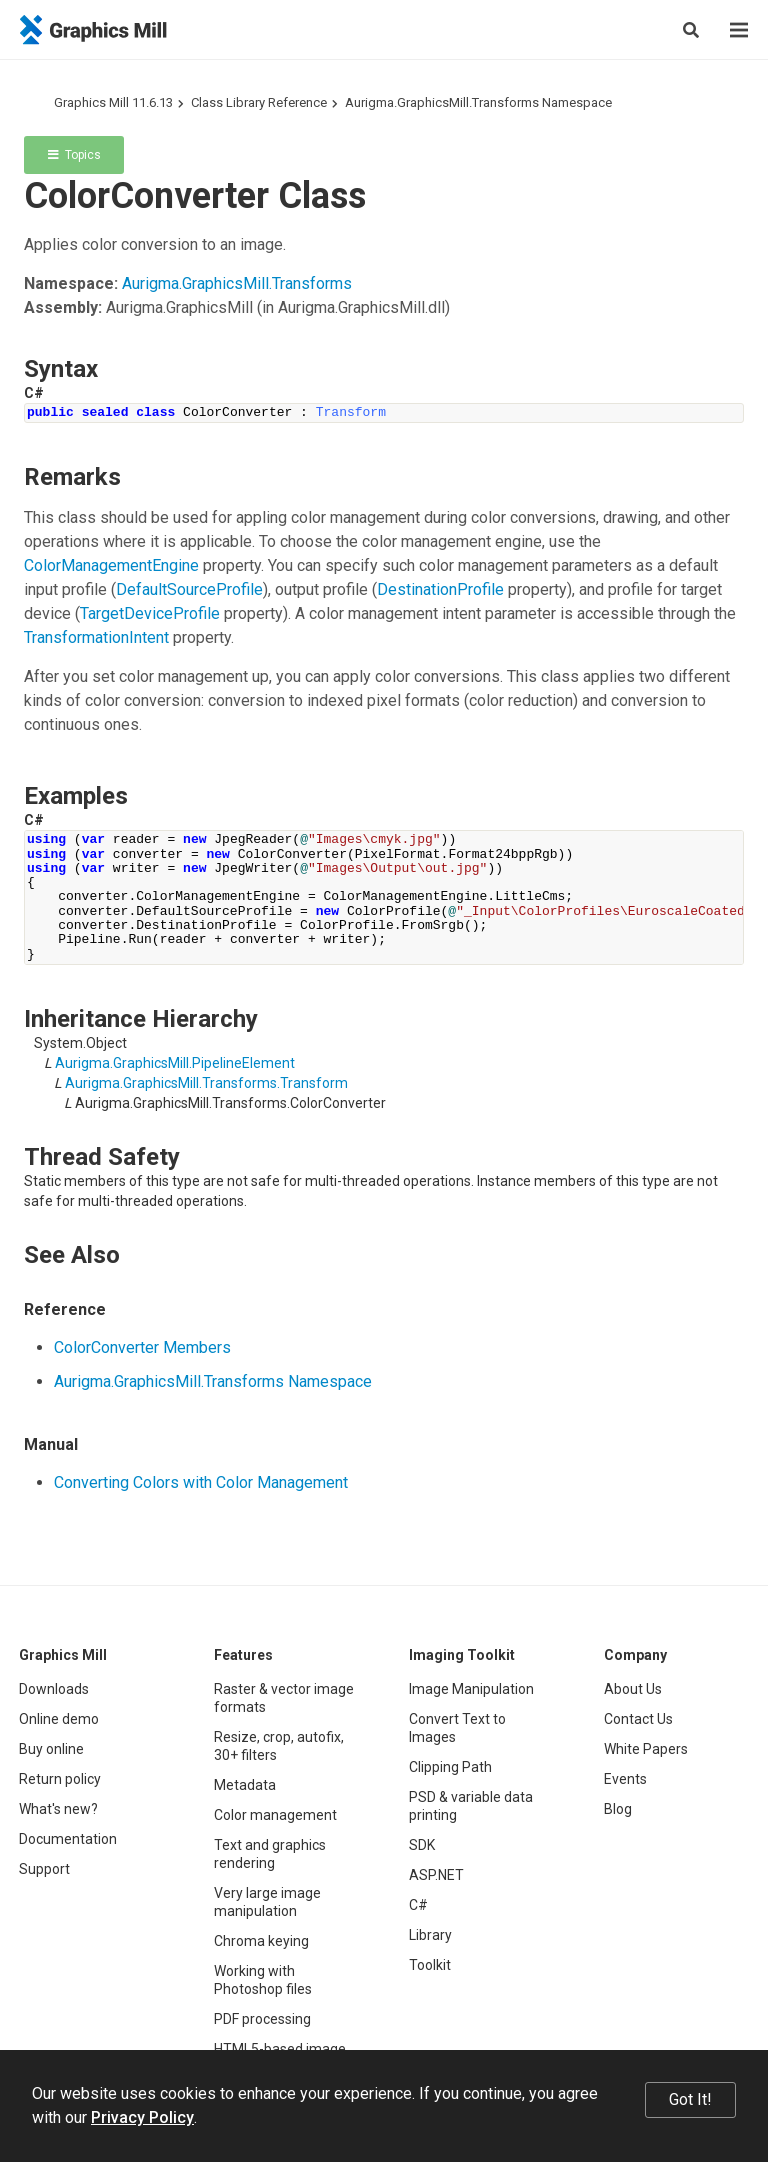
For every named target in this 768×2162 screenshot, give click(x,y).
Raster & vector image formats (284, 1698)
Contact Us (638, 1719)
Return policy (60, 1779)
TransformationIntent (96, 637)
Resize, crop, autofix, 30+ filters (279, 1746)
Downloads (54, 1689)
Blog (618, 1809)
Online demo (59, 1719)
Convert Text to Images (457, 1728)
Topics (74, 155)
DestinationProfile (440, 589)
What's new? (58, 1809)
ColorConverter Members (142, 1347)
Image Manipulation (471, 1689)
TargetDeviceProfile (150, 613)
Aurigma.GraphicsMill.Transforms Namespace (478, 102)
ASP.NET (436, 1875)
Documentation (68, 1839)
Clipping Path (450, 1767)
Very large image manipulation (267, 1902)
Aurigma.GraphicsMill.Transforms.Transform (206, 1083)
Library (430, 1935)
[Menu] (739, 30)
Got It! (690, 2099)
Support (44, 1869)
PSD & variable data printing (471, 1806)
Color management (275, 1815)
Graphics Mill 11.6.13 (113, 102)
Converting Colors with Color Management (201, 1482)
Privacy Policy (142, 2117)
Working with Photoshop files (263, 1980)
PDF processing (262, 2019)
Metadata (245, 1785)
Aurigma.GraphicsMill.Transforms (237, 283)
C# (418, 1905)
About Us (633, 1689)
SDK (422, 1845)
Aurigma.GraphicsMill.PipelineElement (175, 1063)
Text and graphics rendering (270, 1854)
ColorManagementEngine (111, 565)
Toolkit (430, 1965)
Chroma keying (261, 1941)
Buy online (51, 1749)
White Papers (646, 1749)
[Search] (691, 30)
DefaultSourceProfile (189, 589)
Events (625, 1779)
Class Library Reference (259, 102)
